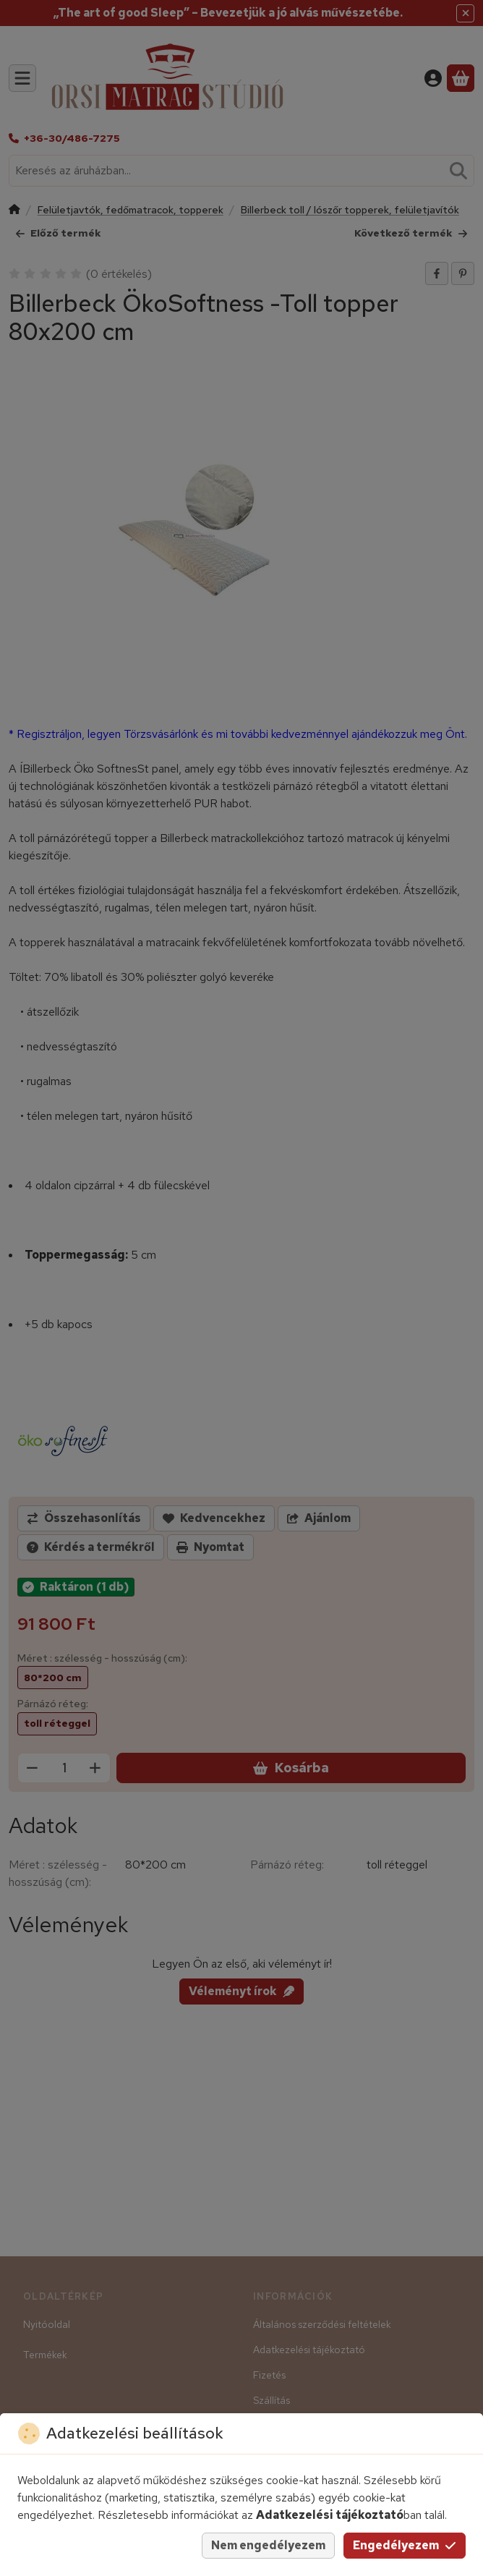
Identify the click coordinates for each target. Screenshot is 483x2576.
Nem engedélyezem (268, 2545)
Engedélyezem (404, 2545)
